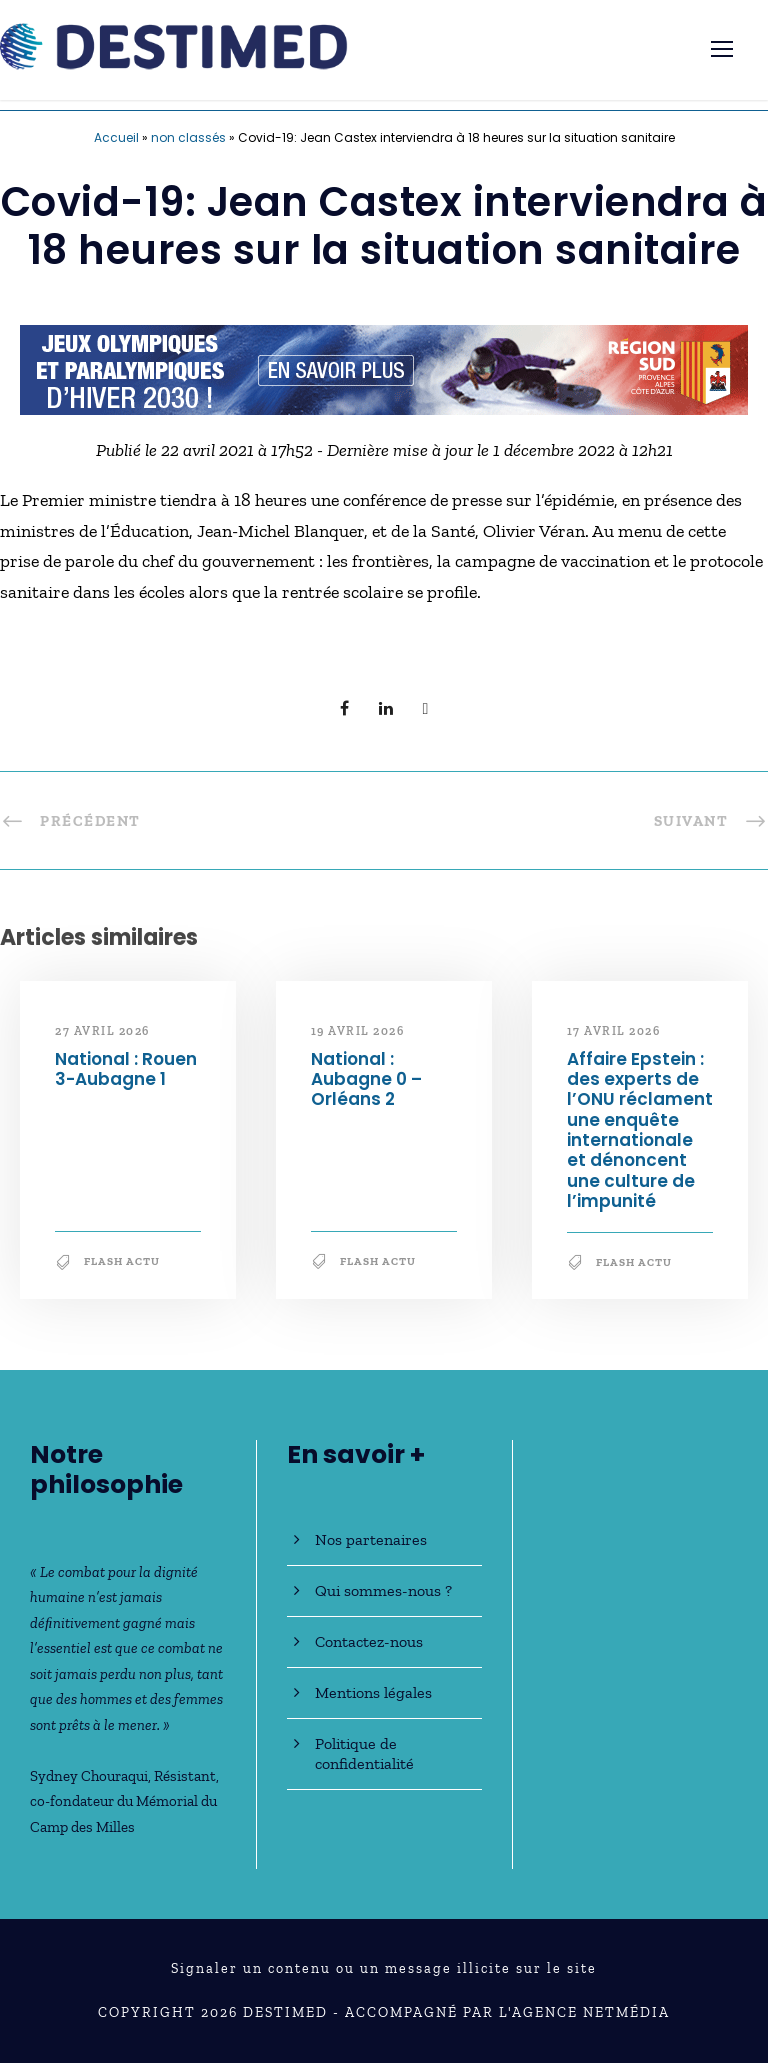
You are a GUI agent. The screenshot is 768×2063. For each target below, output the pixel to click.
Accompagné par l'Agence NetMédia (507, 2012)
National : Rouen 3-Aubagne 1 (126, 1069)
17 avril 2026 (614, 1031)
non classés (188, 137)
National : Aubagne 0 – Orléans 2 (366, 1079)
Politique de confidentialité (364, 1753)
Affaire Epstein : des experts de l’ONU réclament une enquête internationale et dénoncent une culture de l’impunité (640, 1130)
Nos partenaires (371, 1539)
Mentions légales (373, 1692)
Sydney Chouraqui (89, 1776)
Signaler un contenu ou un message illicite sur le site (384, 1968)
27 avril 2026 (102, 1031)
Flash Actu (122, 1261)
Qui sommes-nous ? (383, 1590)
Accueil (116, 137)
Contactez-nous (369, 1641)
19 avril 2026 (358, 1031)
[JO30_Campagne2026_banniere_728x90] (384, 368)
